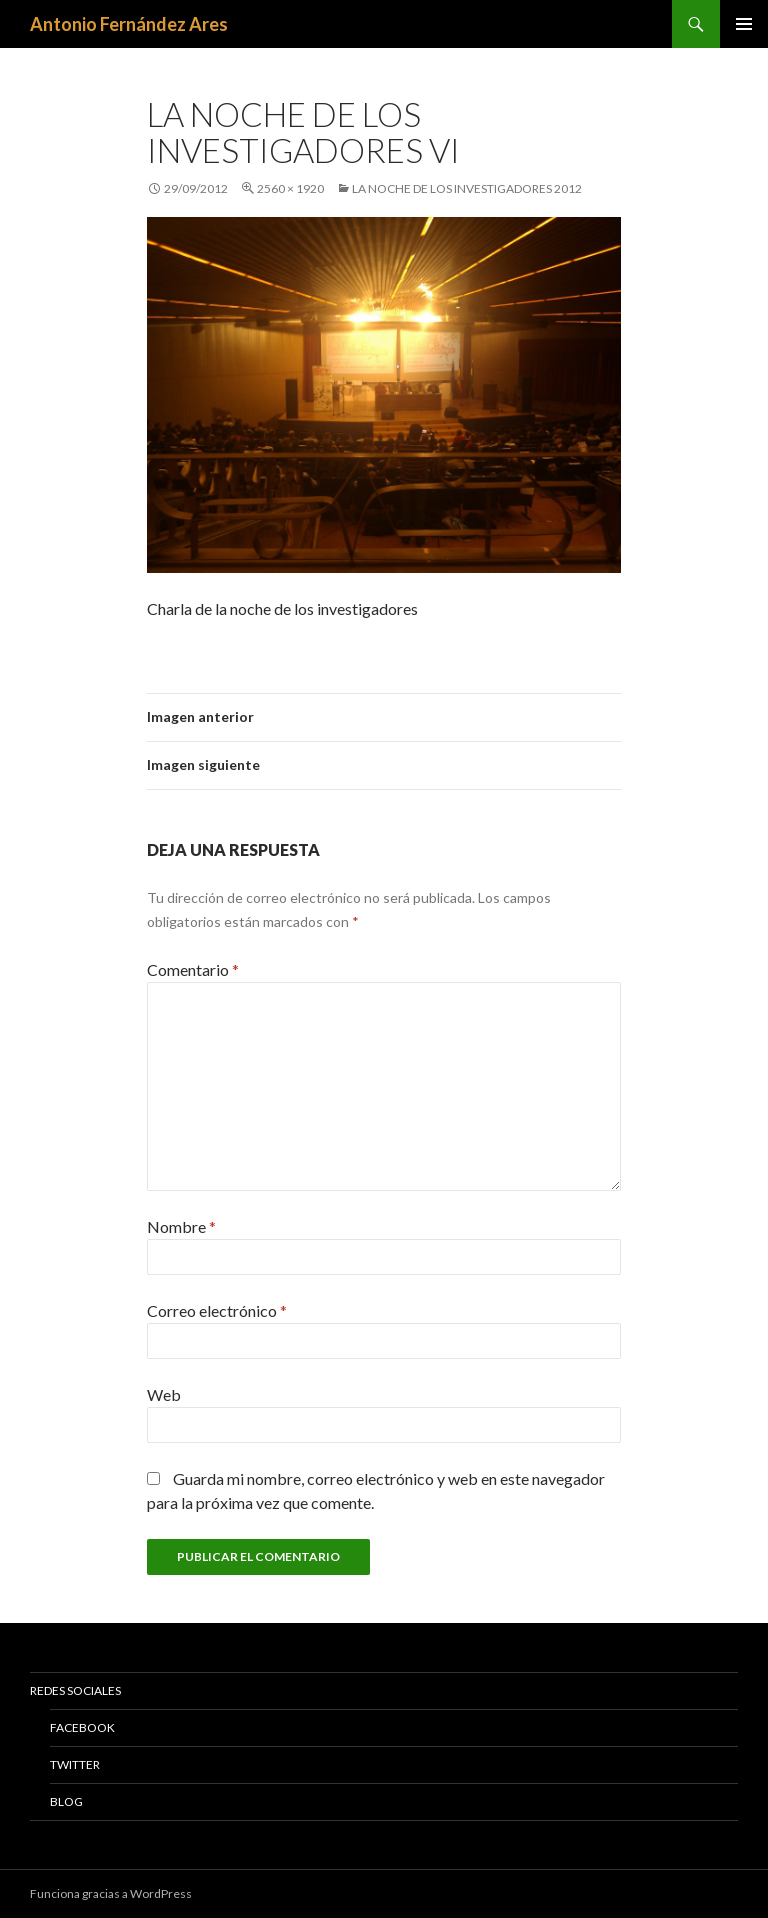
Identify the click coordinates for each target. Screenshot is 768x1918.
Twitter (75, 1764)
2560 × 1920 (290, 188)
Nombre (181, 1226)
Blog (66, 1801)
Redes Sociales (75, 1690)
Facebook (82, 1727)
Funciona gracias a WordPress (111, 1893)
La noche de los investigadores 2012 (467, 188)
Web (164, 1394)
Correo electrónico (217, 1310)
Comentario (193, 969)
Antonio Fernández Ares (129, 24)
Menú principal (744, 24)
